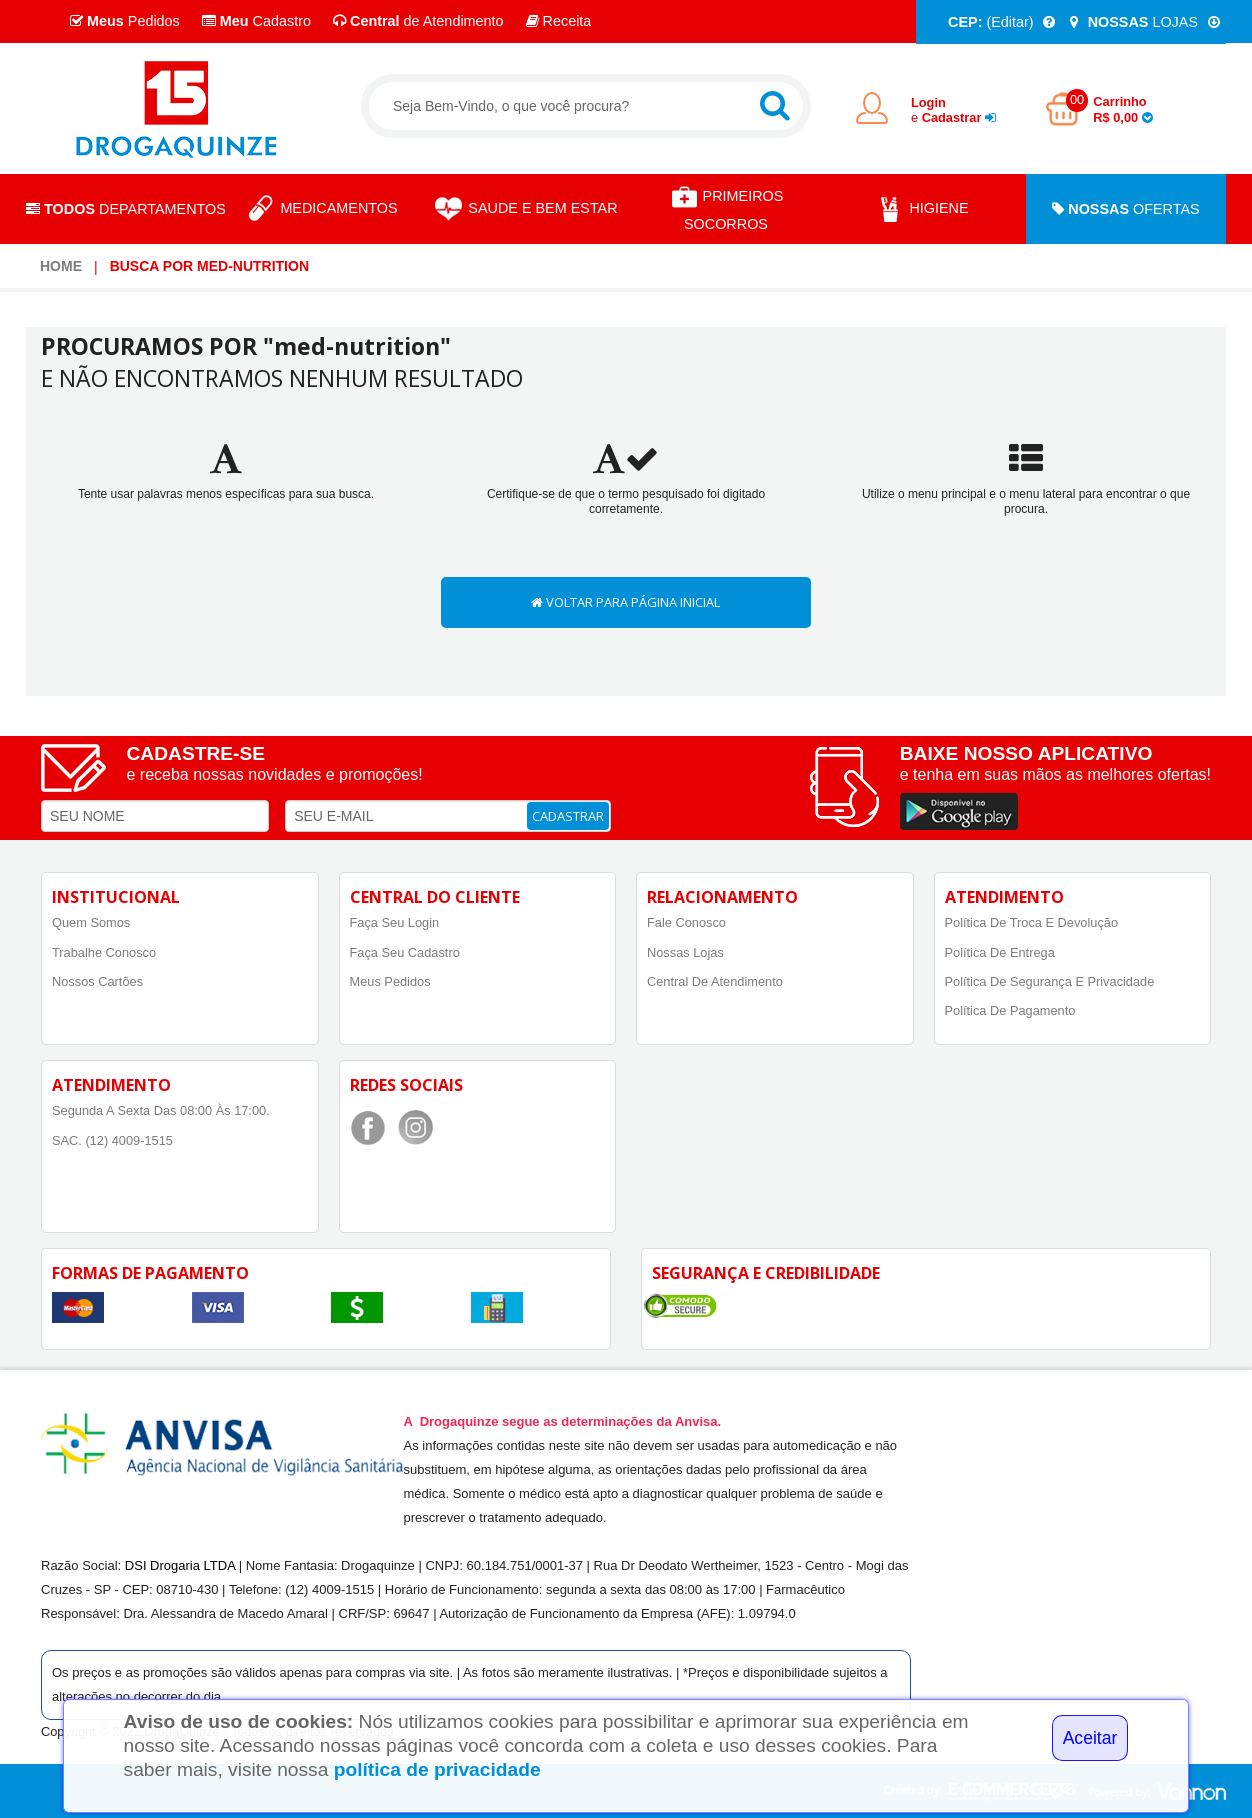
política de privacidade (437, 1769)
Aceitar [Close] (1090, 1738)
